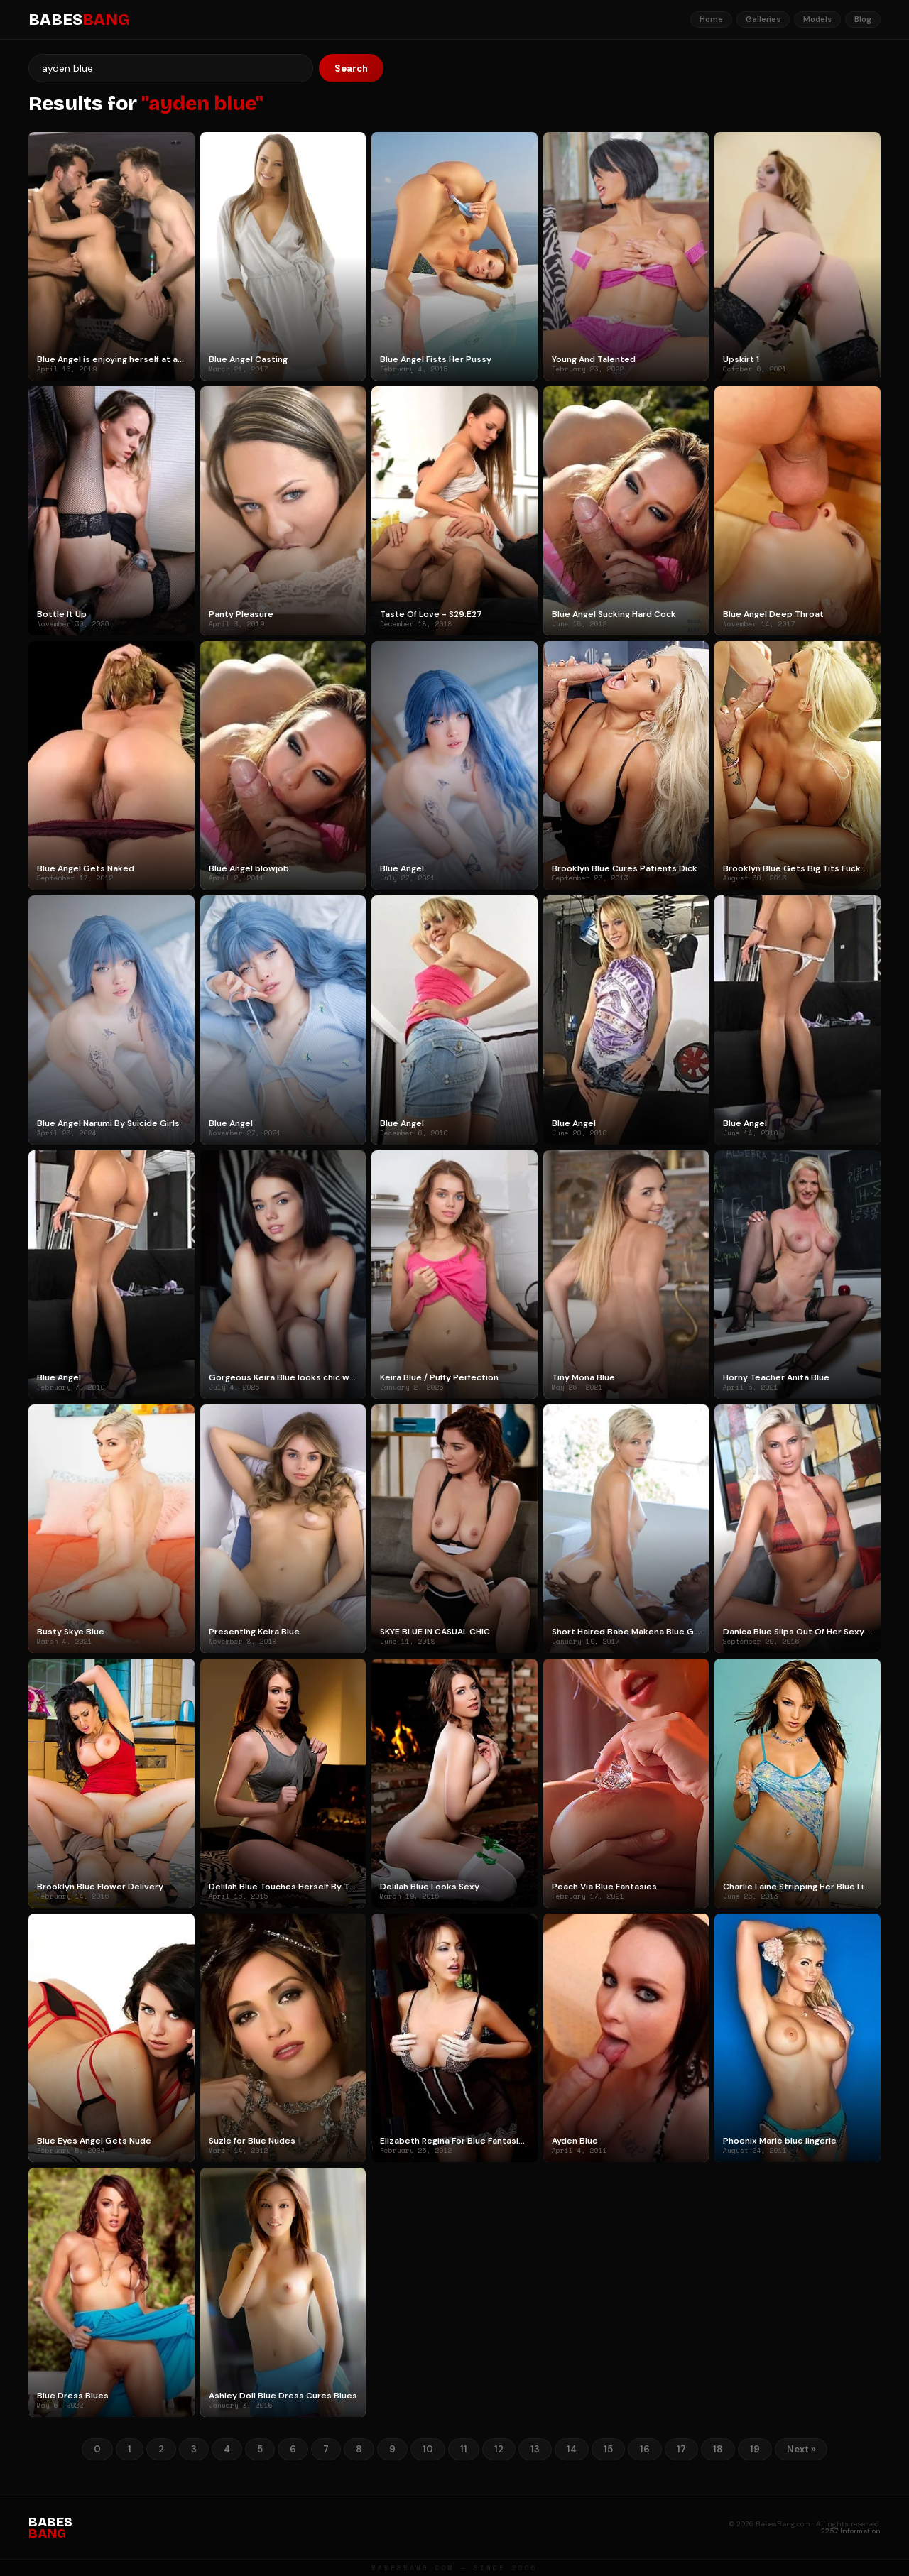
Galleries (763, 19)
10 (428, 2449)
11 (463, 2449)
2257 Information (851, 2531)
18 (718, 2449)
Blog (862, 19)
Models (817, 19)
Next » (801, 2449)
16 (645, 2449)
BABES (78, 20)
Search (351, 68)
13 (535, 2449)
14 (572, 2449)
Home (711, 19)
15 (608, 2449)
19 (755, 2449)
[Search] (170, 68)
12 (499, 2449)
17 (681, 2449)
